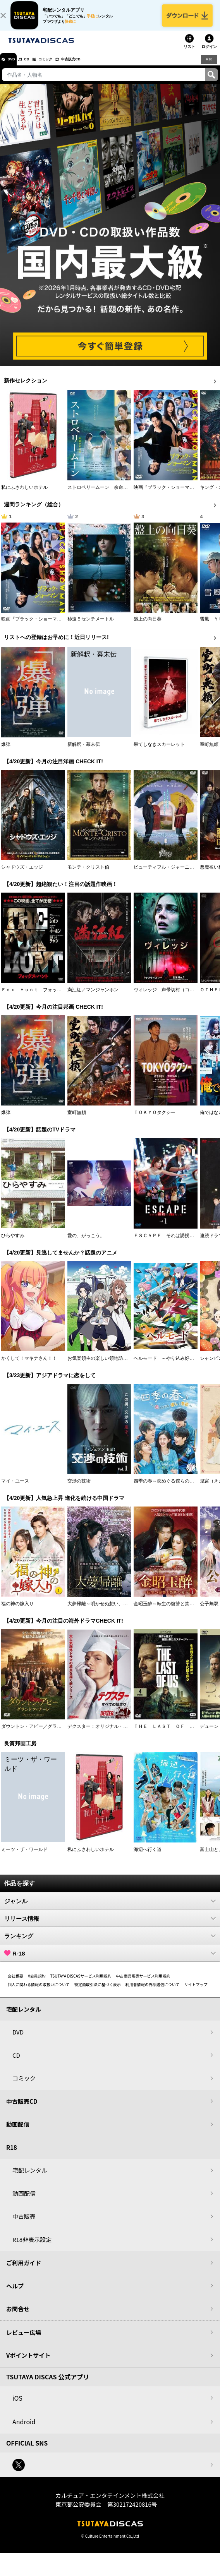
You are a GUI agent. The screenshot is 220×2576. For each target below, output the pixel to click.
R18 (208, 67)
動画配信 (17, 2133)
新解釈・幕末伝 (83, 752)
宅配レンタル (29, 2179)
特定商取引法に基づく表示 (97, 1992)
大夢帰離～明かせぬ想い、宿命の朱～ (106, 1612)
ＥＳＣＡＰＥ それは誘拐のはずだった (175, 1243)
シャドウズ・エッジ (22, 875)
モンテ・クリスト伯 (88, 875)
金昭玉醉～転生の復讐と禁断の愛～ (171, 1612)
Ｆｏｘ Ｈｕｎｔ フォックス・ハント (43, 998)
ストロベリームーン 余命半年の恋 (104, 496)
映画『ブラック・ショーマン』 (166, 496)
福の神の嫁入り (17, 1612)
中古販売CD (95, 67)
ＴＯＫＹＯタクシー (154, 1121)
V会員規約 (37, 1984)
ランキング (110, 1943)
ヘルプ (15, 2294)
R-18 (110, 1961)
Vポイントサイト (28, 2364)
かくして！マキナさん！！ (29, 1366)
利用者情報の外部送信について (152, 1992)
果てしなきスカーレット (159, 752)
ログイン (209, 55)
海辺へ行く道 (148, 1857)
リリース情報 (110, 1926)
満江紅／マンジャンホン (93, 998)
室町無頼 (209, 752)
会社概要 (15, 1984)
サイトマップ (195, 1992)
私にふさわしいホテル (24, 496)
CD (36, 67)
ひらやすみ (12, 1243)
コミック (61, 67)
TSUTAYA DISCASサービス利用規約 (81, 1984)
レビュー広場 (23, 2340)
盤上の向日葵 (148, 627)
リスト (189, 55)
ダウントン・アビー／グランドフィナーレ (45, 1735)
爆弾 (5, 752)
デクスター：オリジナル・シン (99, 1735)
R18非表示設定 (32, 2248)
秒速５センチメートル (90, 627)
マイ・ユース (15, 1489)
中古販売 (24, 2225)
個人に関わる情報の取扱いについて (39, 1992)
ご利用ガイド (23, 2271)
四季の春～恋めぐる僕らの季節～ (168, 1489)
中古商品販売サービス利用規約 (143, 1984)
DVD (14, 67)
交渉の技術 (79, 1489)
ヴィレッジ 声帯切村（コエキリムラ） (175, 998)
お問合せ (17, 2317)
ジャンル (110, 1909)
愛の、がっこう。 (86, 1243)
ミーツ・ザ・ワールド (24, 1857)
